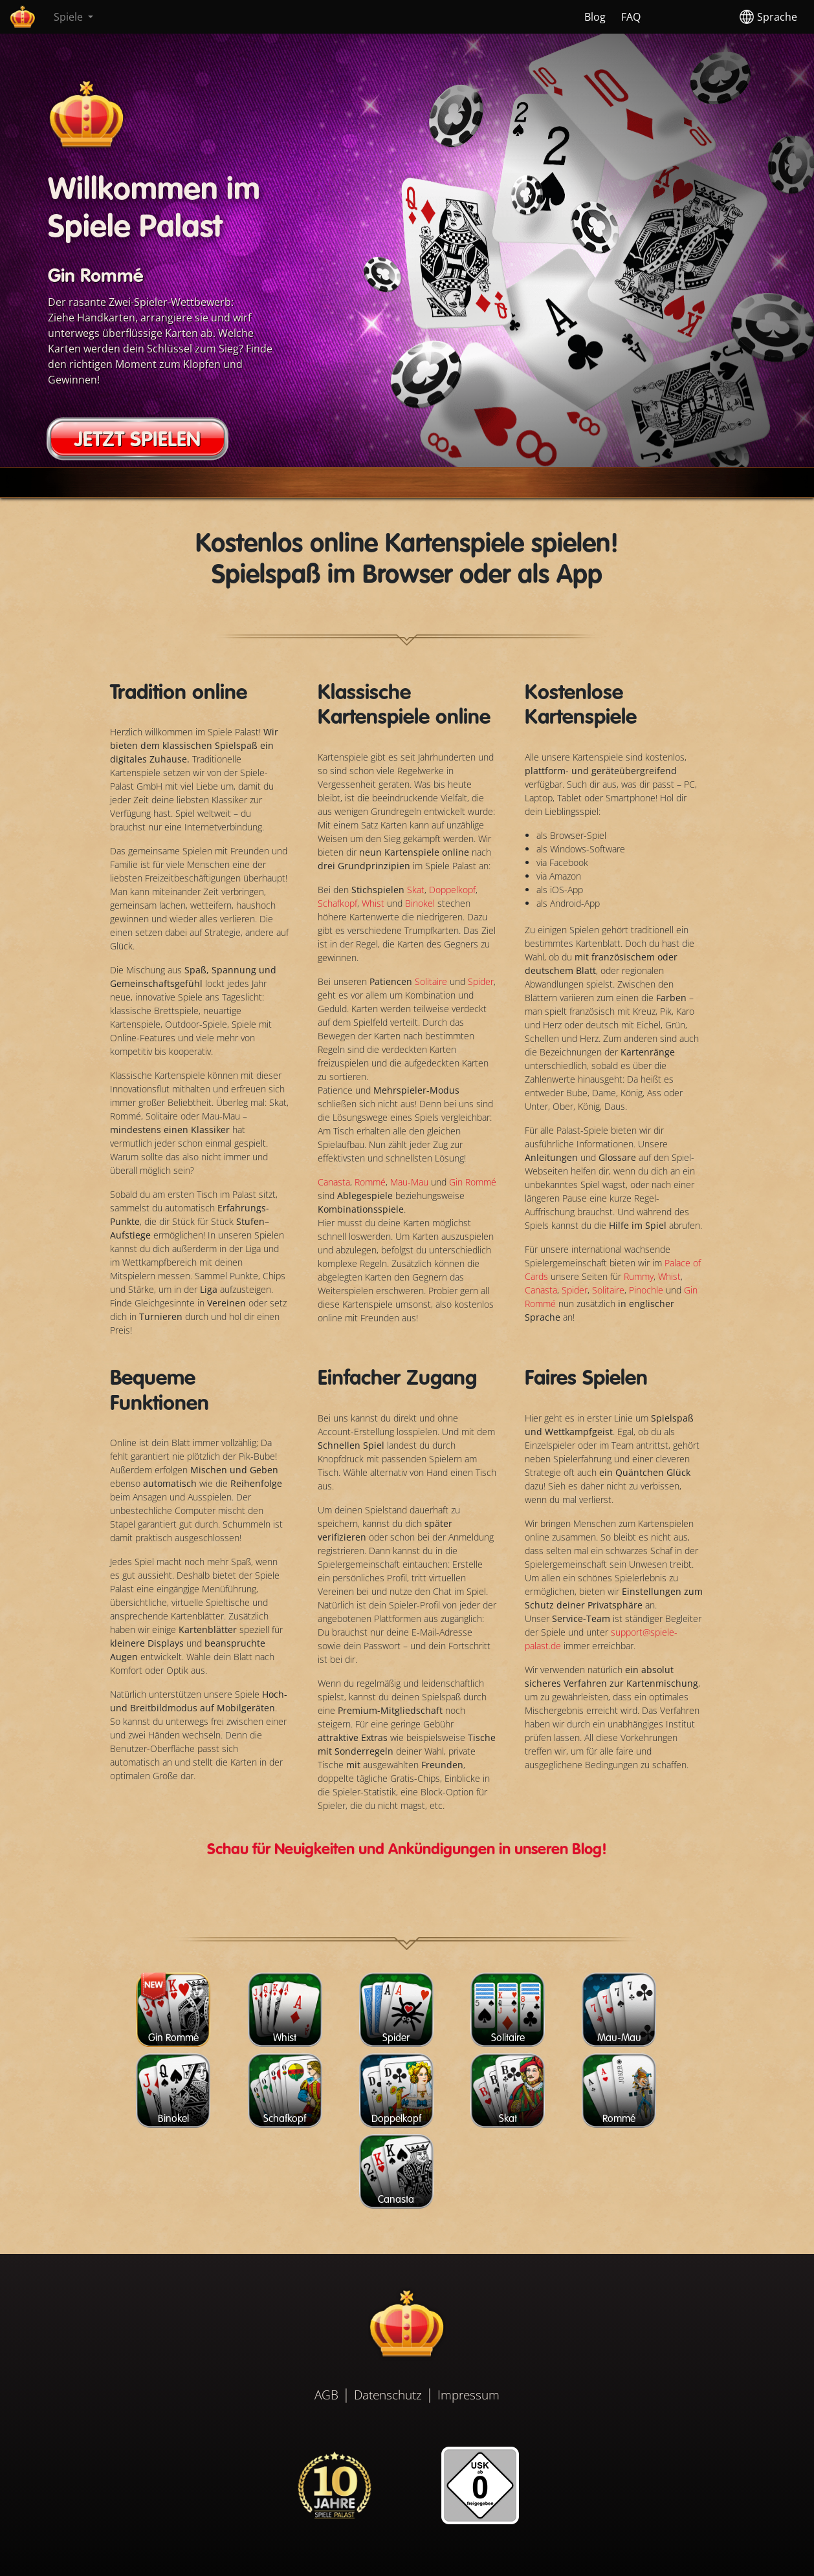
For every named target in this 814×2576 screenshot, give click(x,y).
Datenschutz (388, 2394)
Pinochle (646, 1290)
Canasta (334, 1182)
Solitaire (432, 981)
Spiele (69, 17)
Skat (415, 889)
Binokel (421, 903)
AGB (326, 2394)
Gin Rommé (472, 1182)
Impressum (468, 2394)
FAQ (631, 17)
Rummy (639, 1276)
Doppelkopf (452, 889)
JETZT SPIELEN (137, 440)
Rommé (370, 1182)
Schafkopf (337, 903)
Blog (595, 17)
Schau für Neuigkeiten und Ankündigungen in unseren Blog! (407, 1850)
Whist (374, 903)
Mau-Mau (409, 1182)
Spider (481, 981)
